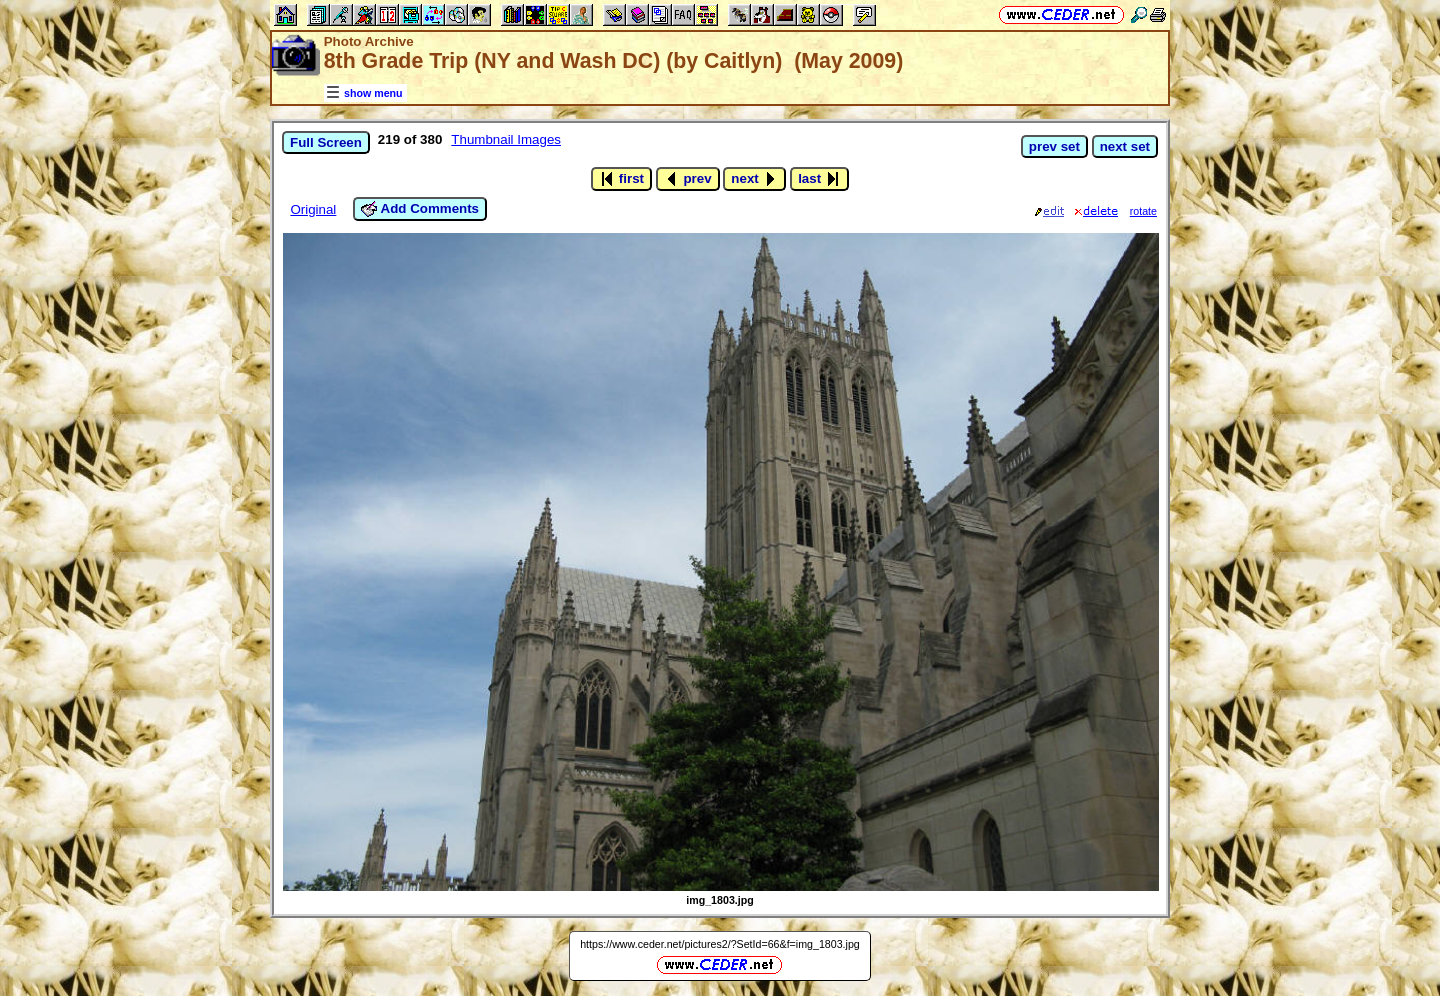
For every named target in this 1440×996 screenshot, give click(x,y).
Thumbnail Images (506, 139)
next (754, 179)
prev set (1054, 146)
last (819, 179)
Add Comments (420, 209)
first (621, 179)
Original (313, 209)
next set (1125, 146)
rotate (1143, 211)
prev (688, 179)
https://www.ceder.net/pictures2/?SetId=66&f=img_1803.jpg (720, 944)
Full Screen (326, 142)
